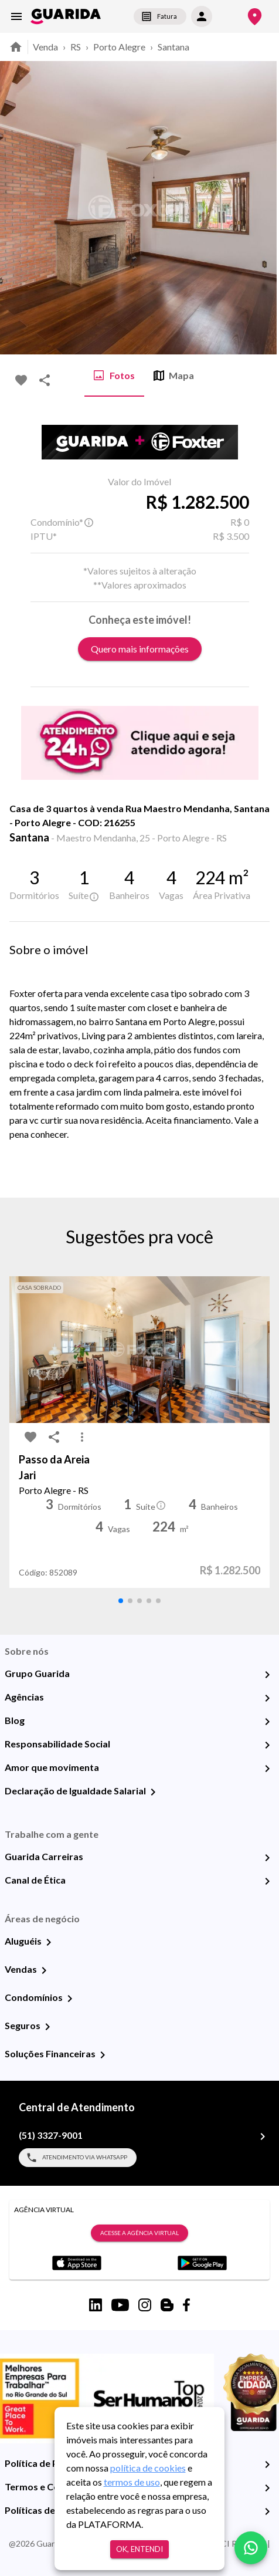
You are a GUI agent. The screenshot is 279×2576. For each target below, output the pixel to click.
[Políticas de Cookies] (267, 2511)
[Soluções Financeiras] (103, 2055)
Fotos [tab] (114, 375)
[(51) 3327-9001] (263, 2136)
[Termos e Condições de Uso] (267, 2488)
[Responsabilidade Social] (267, 1745)
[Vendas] (44, 1970)
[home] (65, 16)
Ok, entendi (139, 2549)
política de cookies (148, 2467)
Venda (45, 46)
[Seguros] (47, 2027)
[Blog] (267, 1722)
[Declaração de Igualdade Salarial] (153, 1792)
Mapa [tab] (173, 375)
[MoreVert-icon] (82, 1437)
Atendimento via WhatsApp (78, 2157)
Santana (173, 46)
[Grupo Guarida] (267, 1675)
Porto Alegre (119, 46)
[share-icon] (44, 380)
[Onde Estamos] (255, 17)
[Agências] (267, 1698)
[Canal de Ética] (267, 1881)
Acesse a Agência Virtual (139, 2233)
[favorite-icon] (21, 380)
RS (75, 46)
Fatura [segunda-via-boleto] (160, 16)
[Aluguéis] (49, 1942)
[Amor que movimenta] (267, 1769)
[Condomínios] (70, 1999)
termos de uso (132, 2481)
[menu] (16, 16)
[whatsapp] (250, 2547)
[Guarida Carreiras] (267, 1858)
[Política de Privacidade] (267, 2464)
